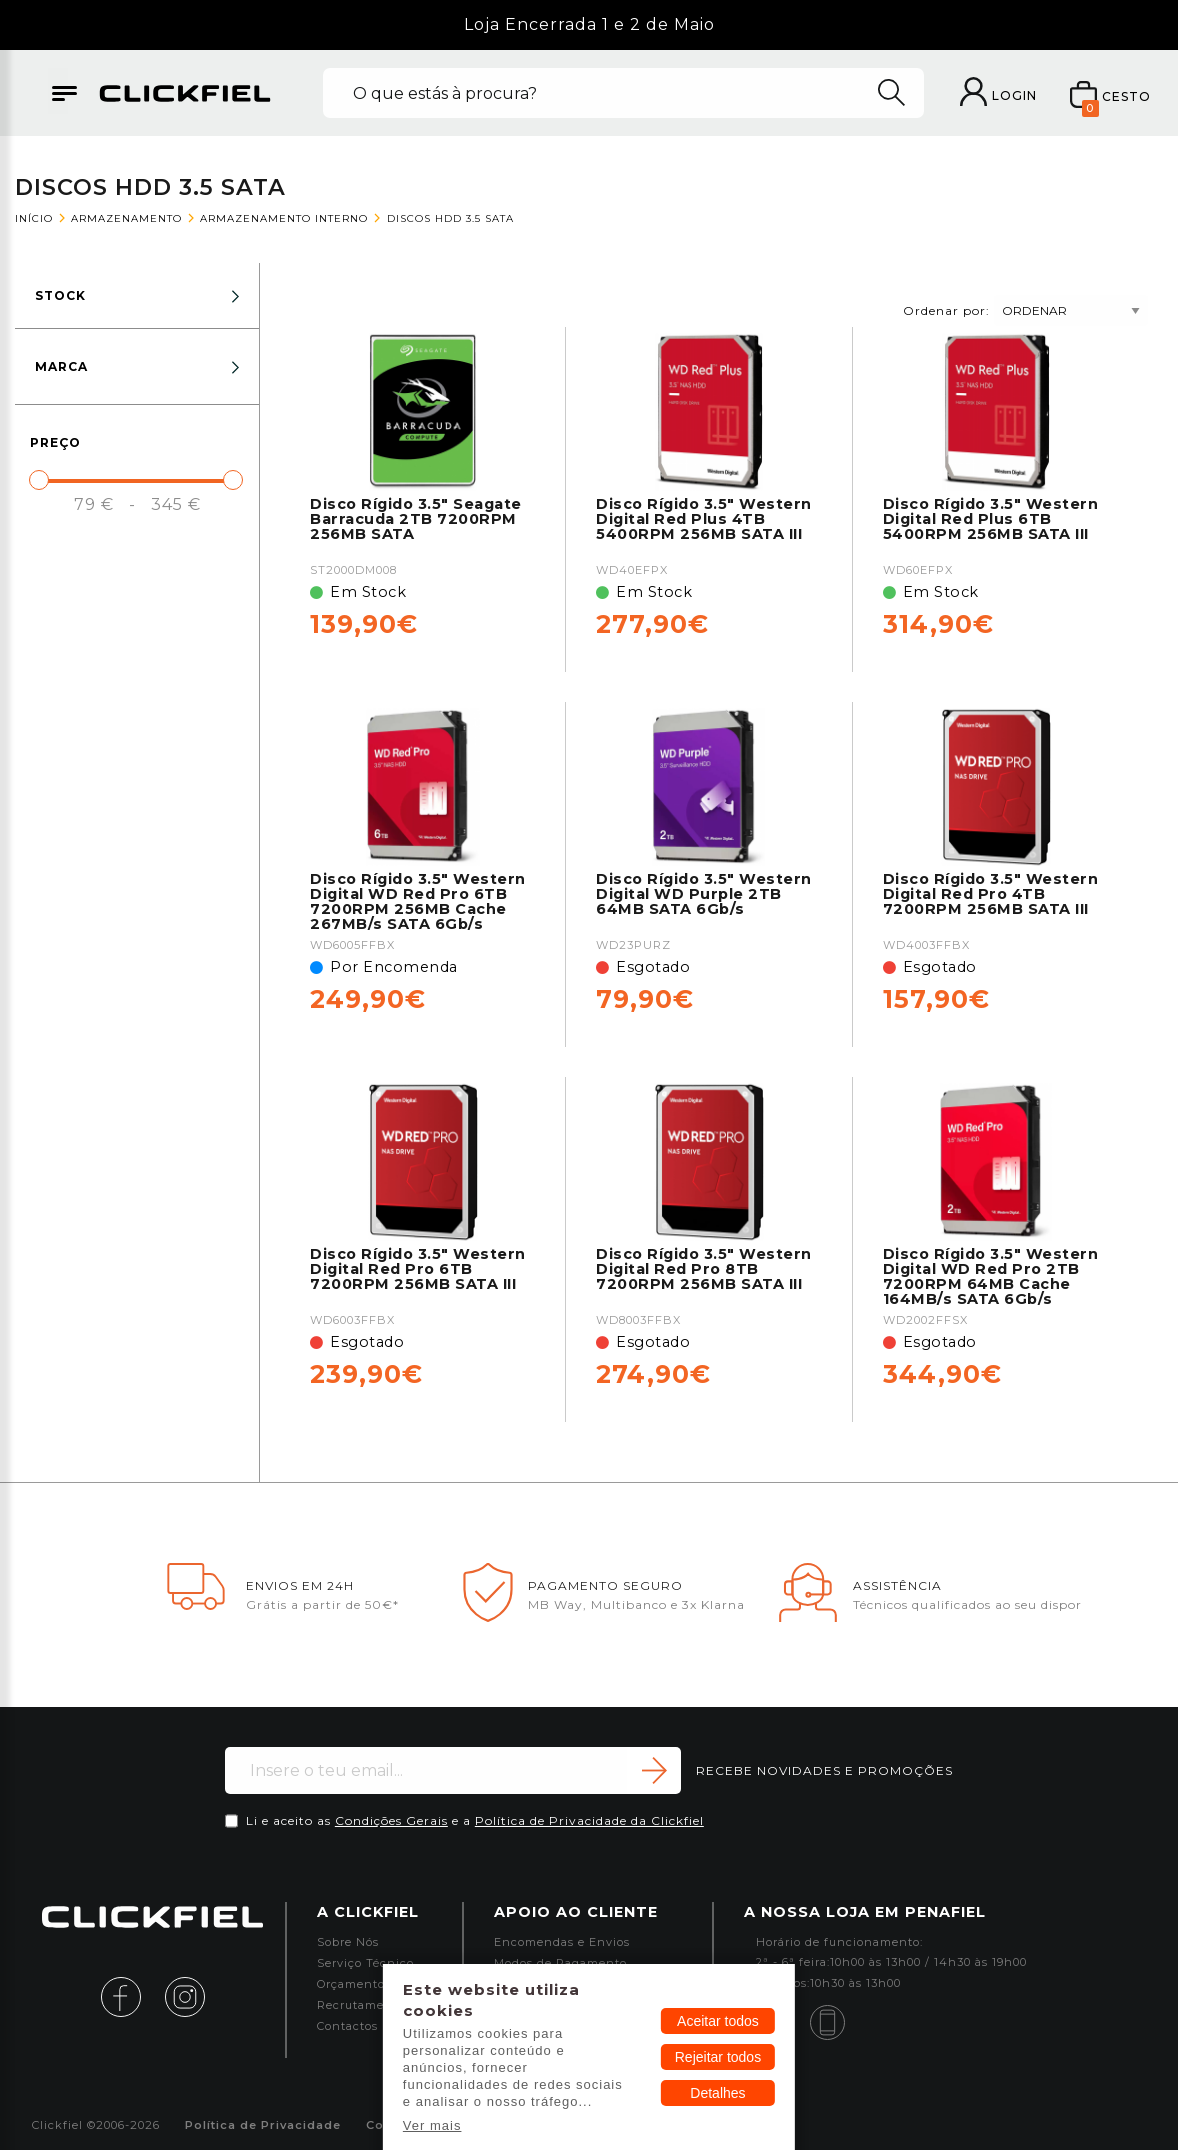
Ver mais (432, 2125)
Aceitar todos (718, 2021)
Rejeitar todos (718, 2057)
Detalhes (717, 2093)
